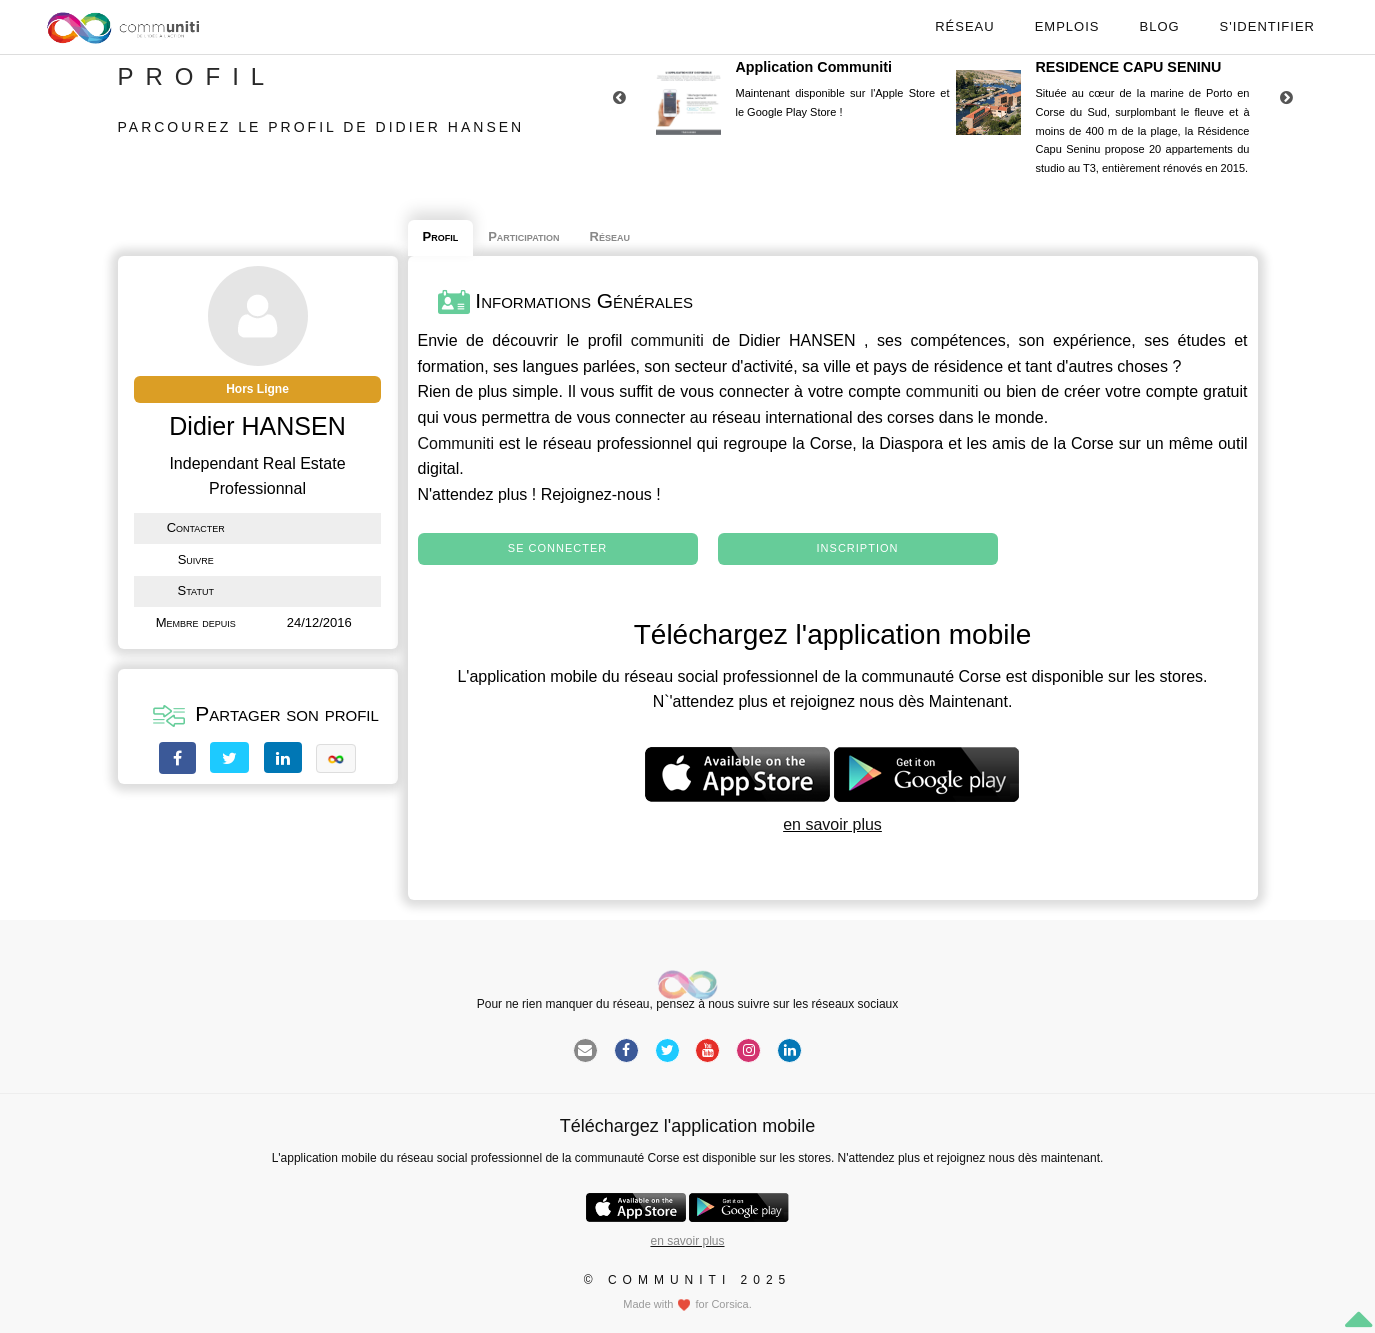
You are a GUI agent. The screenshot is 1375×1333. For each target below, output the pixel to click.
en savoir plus (832, 824)
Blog (1159, 26)
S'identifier (1267, 26)
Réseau (964, 26)
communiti (667, 340)
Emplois (1067, 26)
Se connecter (557, 548)
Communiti (456, 443)
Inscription (858, 548)
